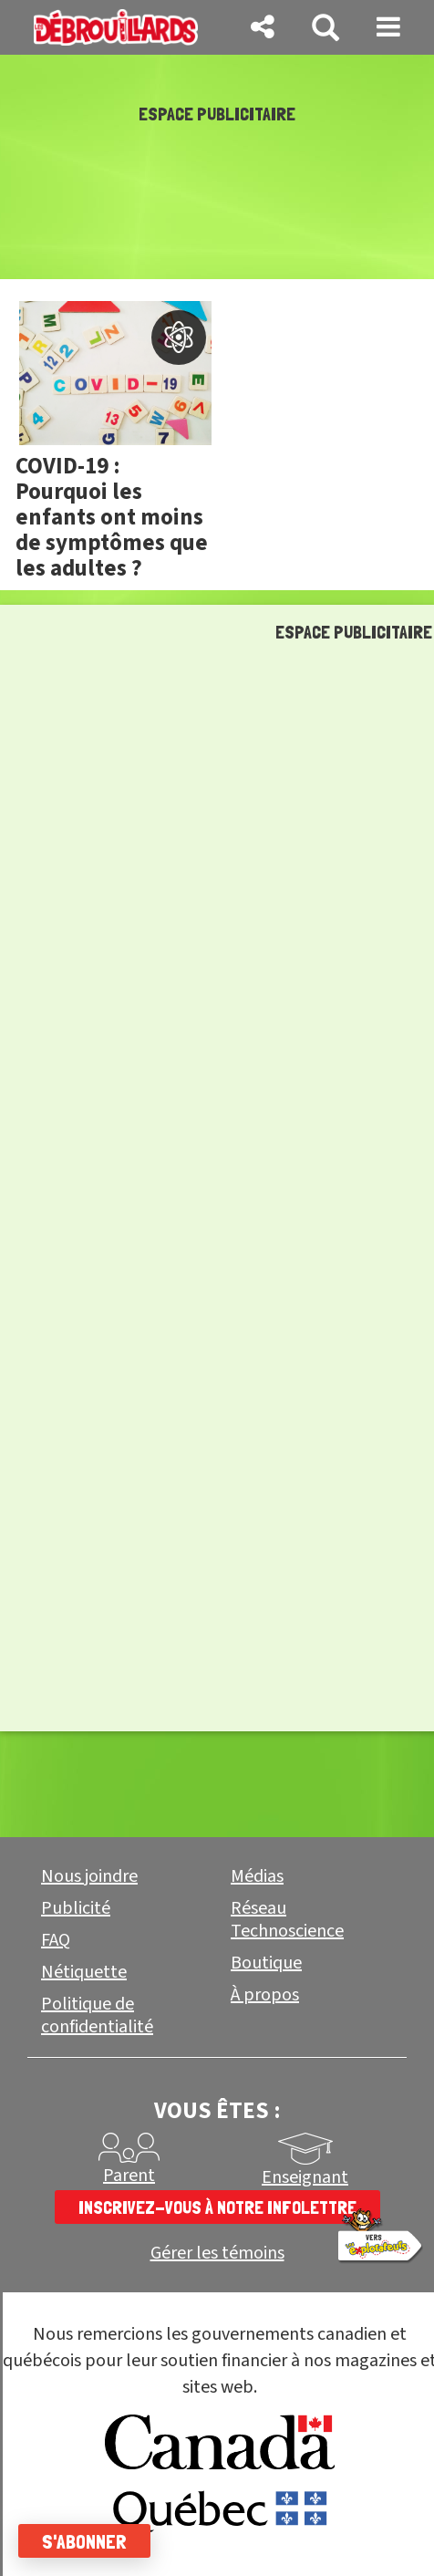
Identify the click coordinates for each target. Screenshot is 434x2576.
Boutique (266, 1963)
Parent (129, 2175)
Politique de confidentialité (97, 2015)
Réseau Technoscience (287, 1920)
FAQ (55, 1940)
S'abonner (84, 2541)
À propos (265, 1995)
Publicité (75, 1908)
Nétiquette (84, 1972)
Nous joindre (89, 1876)
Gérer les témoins (217, 2253)
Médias (257, 1876)
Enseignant (305, 2177)
